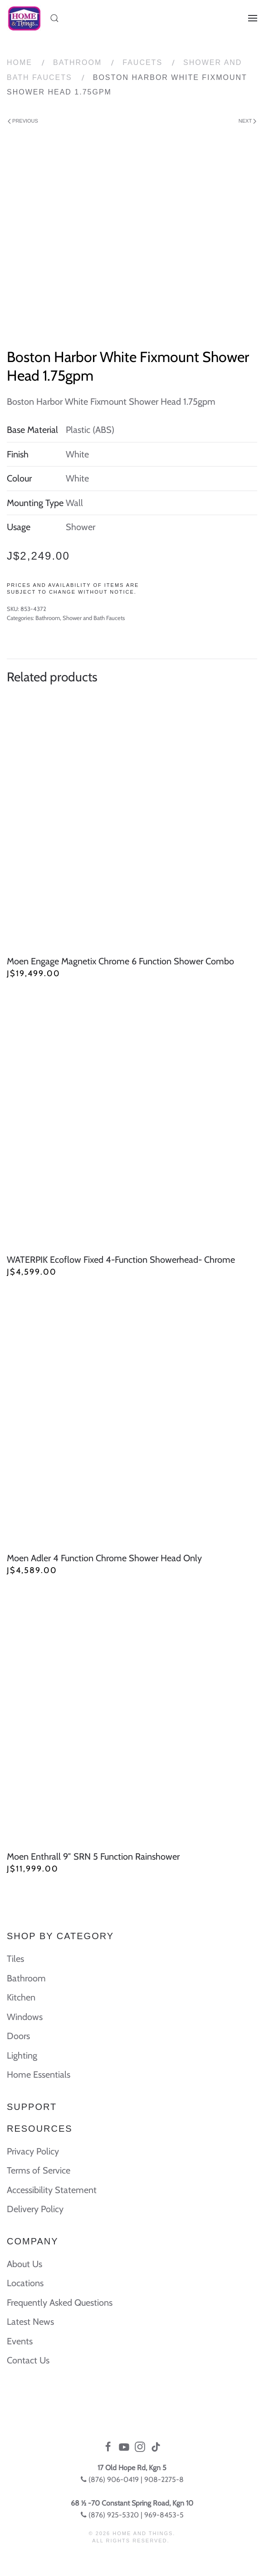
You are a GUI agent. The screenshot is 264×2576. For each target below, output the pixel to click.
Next (247, 121)
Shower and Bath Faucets (94, 617)
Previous (23, 121)
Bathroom (77, 62)
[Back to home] (24, 18)
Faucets (142, 62)
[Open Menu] (252, 18)
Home (19, 62)
